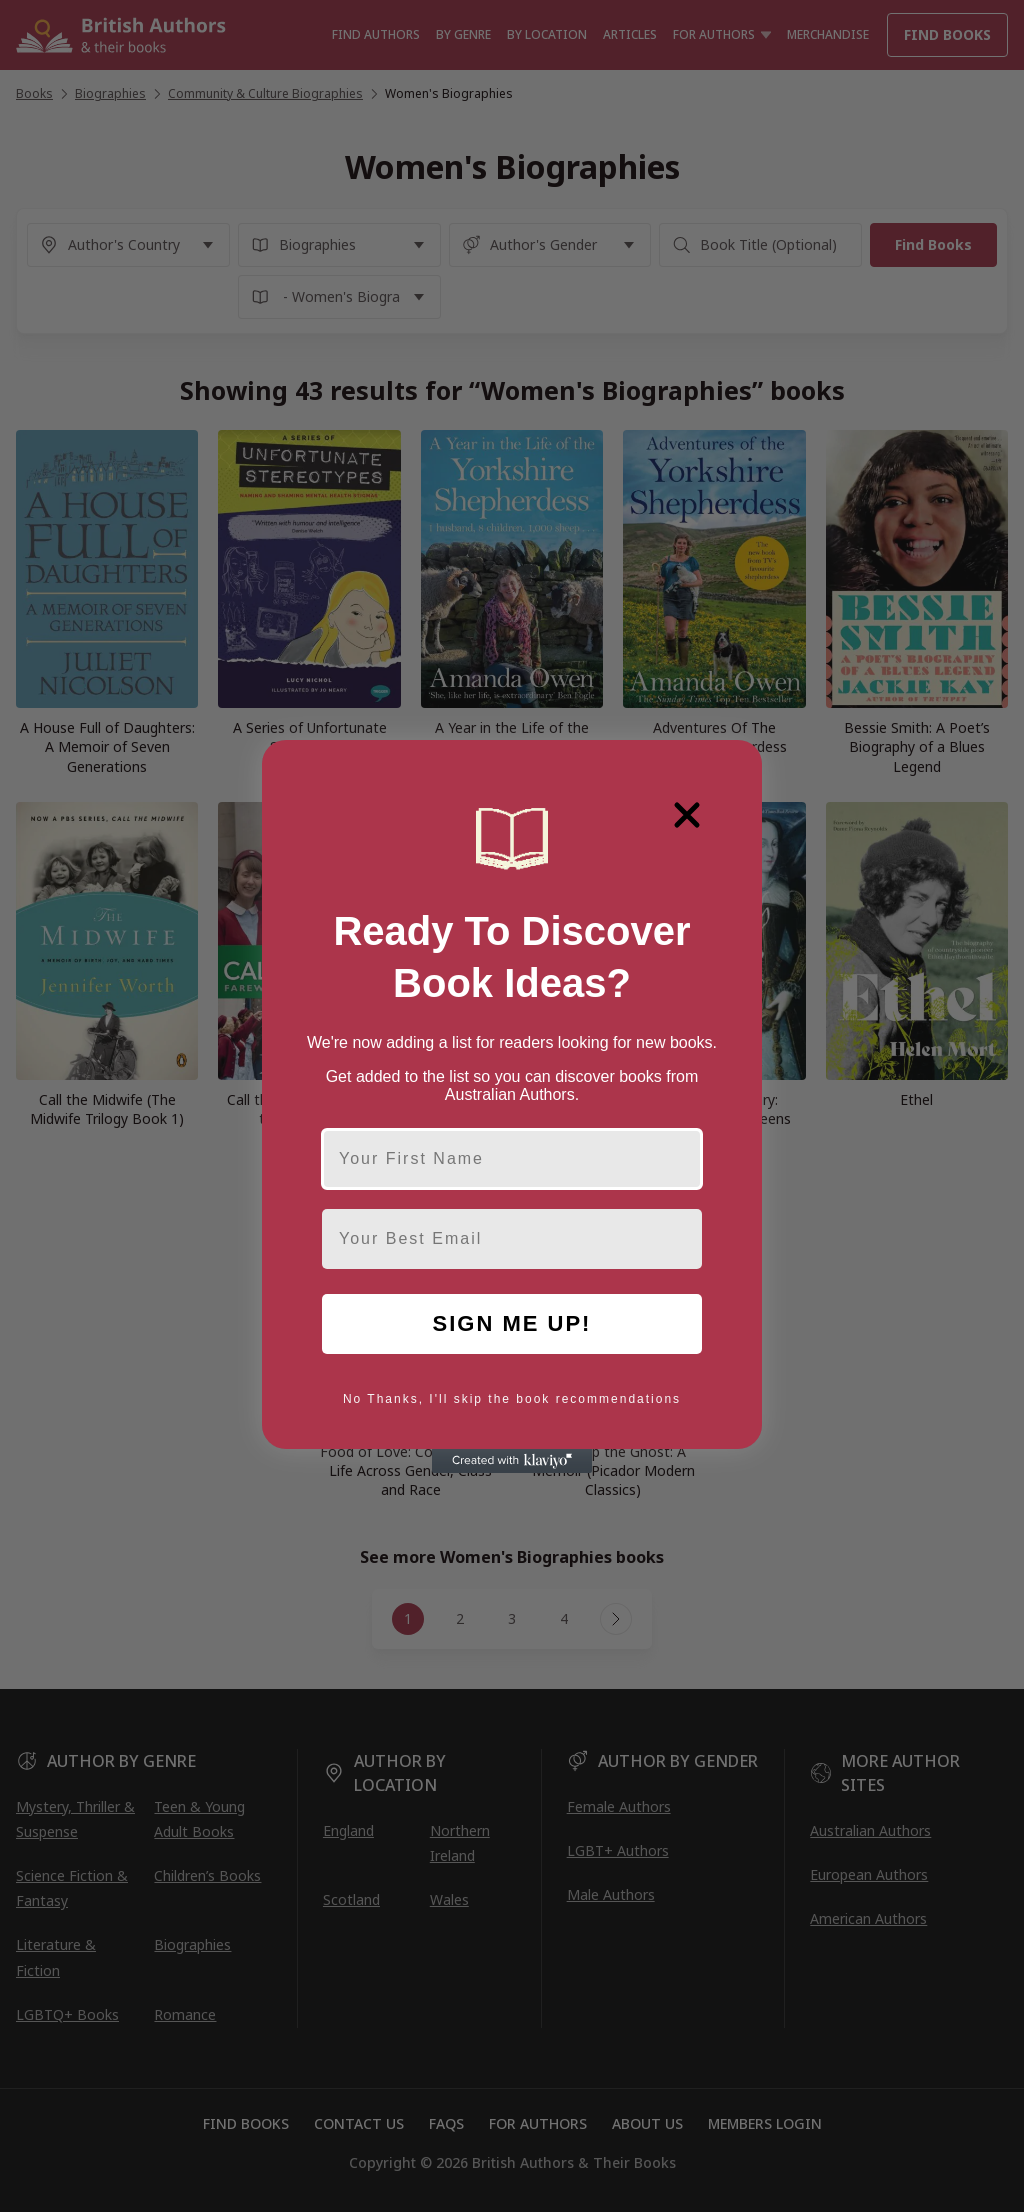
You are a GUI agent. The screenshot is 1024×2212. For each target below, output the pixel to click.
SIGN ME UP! (512, 1323)
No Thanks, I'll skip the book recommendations (512, 1399)
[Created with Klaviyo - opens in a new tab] (512, 1461)
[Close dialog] (687, 815)
